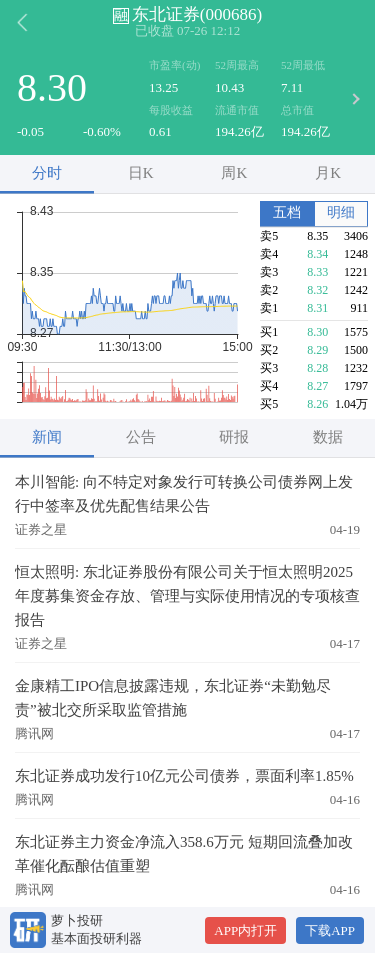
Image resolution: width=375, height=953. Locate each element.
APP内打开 (245, 930)
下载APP (330, 930)
